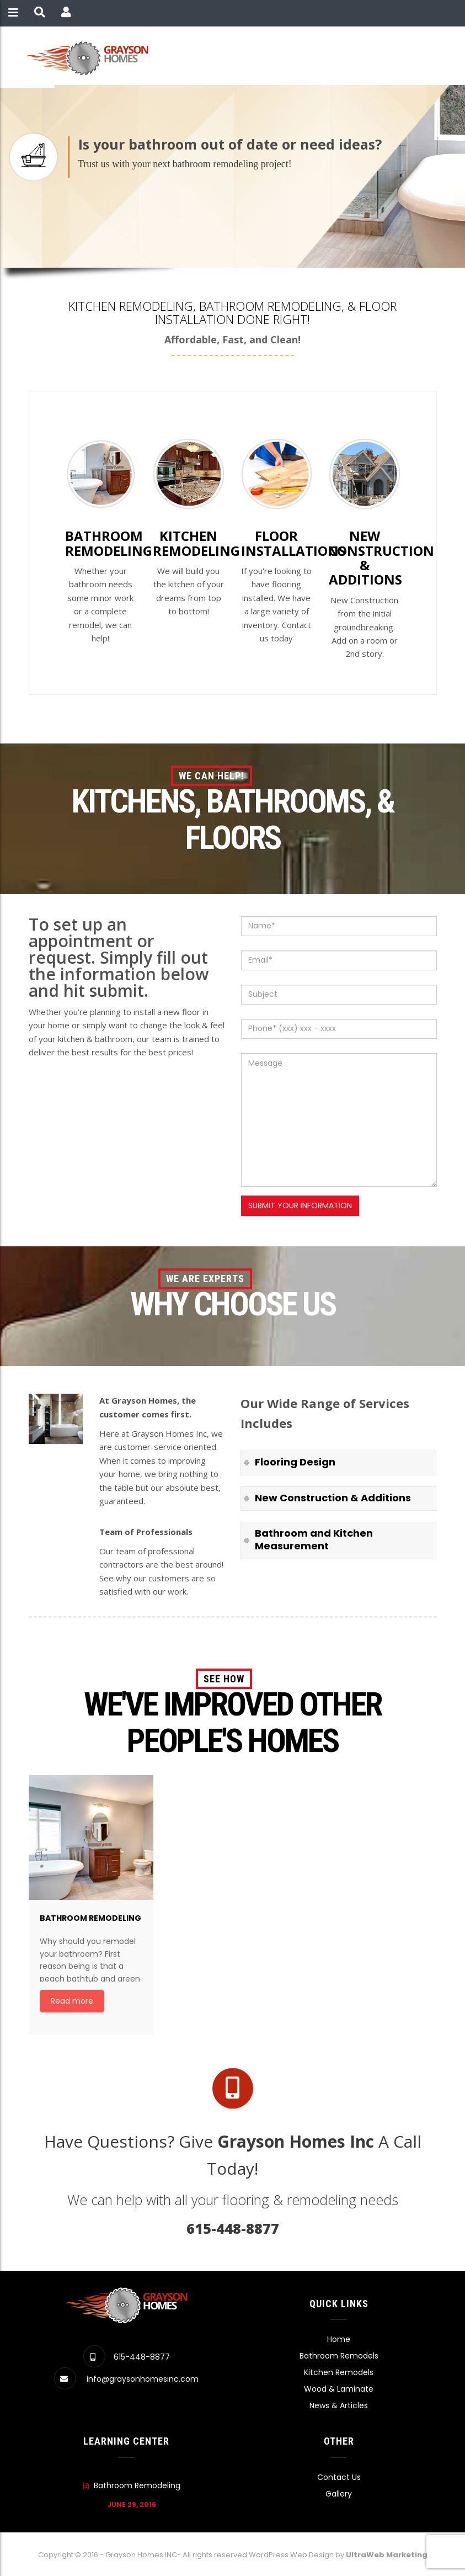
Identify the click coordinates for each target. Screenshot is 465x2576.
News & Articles (338, 2405)
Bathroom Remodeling (137, 2485)
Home (338, 2339)
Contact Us (339, 2477)
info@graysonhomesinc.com (143, 2378)
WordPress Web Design (291, 2555)
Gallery (338, 2493)
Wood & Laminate (338, 2388)
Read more (72, 2000)
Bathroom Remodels (339, 2355)
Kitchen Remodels (338, 2372)
